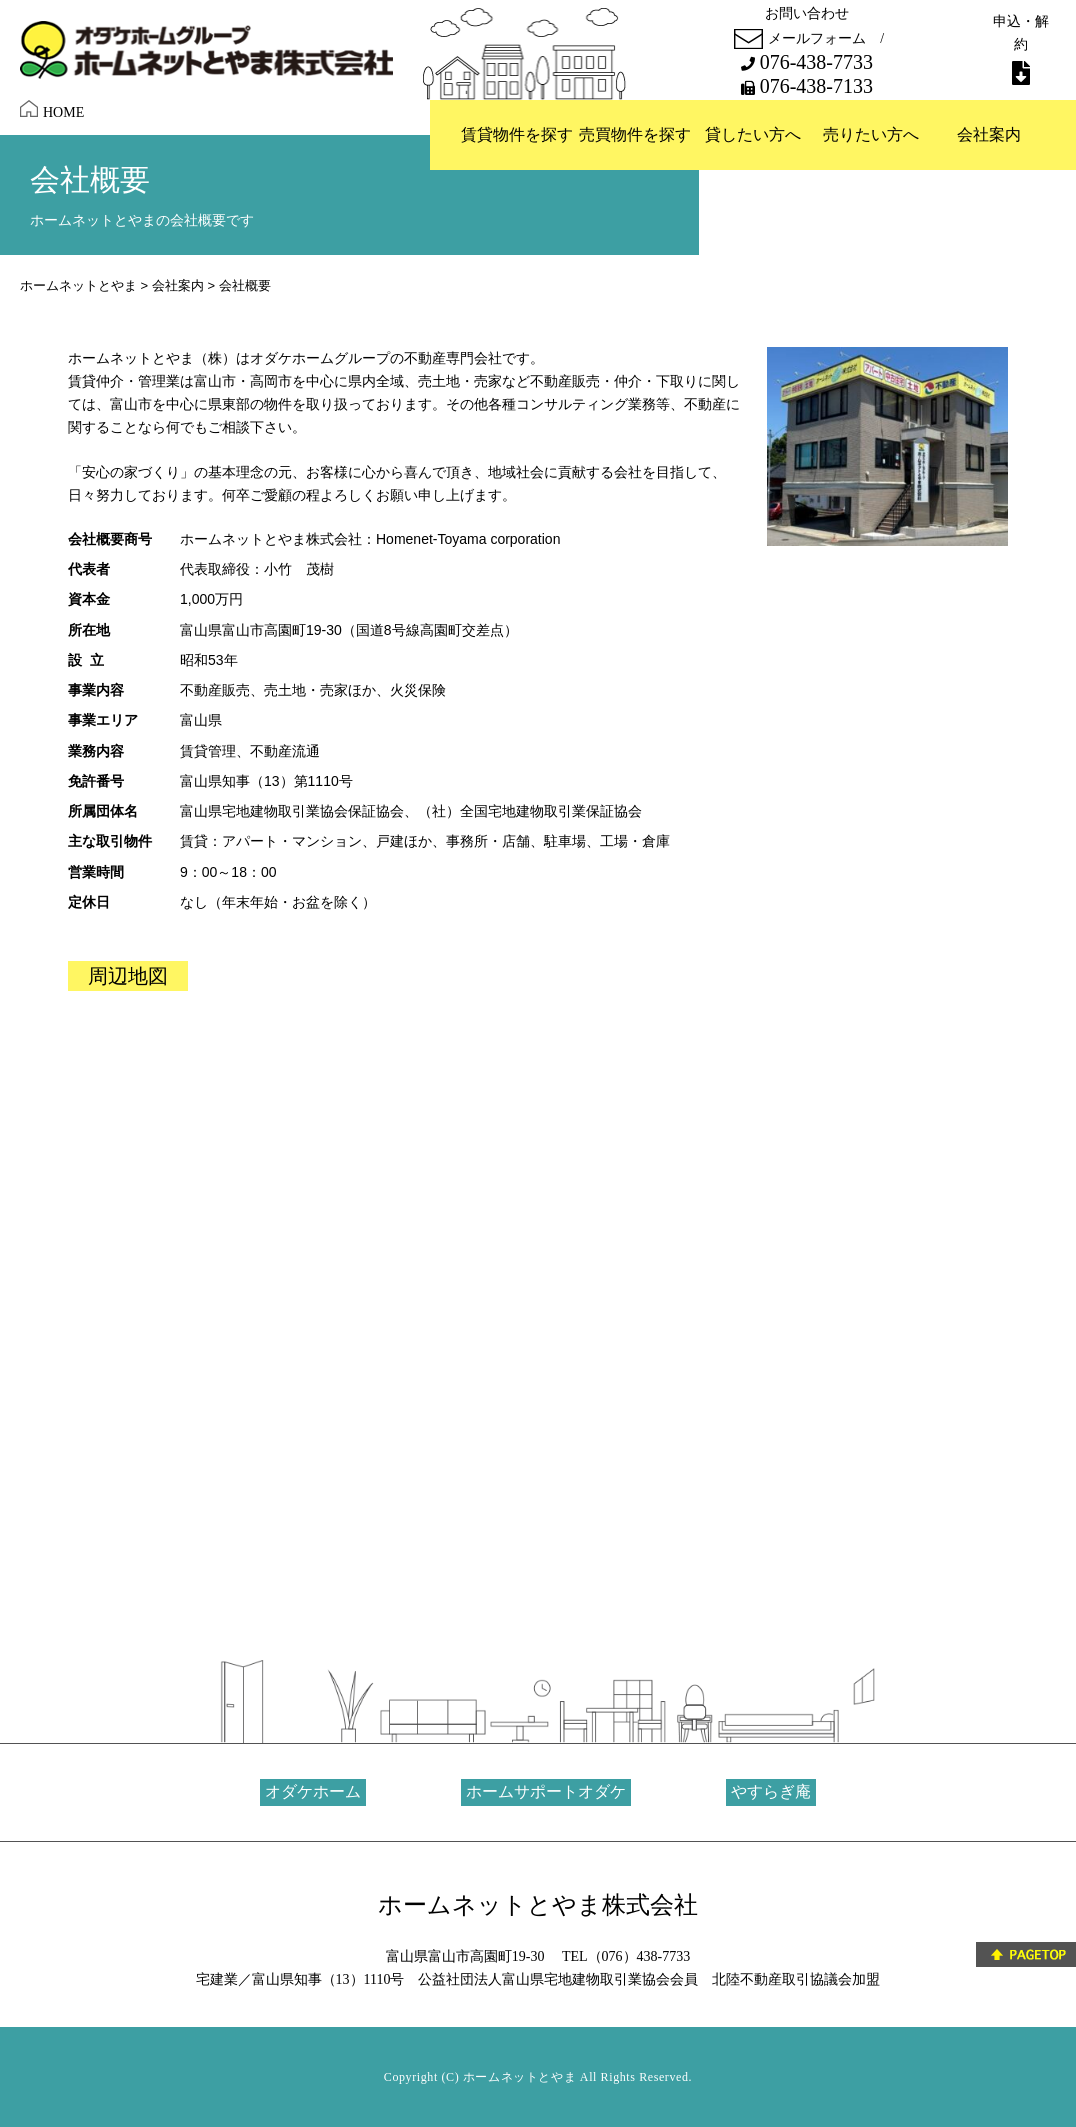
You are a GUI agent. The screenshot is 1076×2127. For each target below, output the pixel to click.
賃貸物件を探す (517, 134)
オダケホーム (313, 1791)
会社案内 (989, 134)
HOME (52, 110)
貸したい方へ (753, 134)
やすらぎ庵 (771, 1791)
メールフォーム (800, 39)
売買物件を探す (635, 134)
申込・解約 (1021, 49)
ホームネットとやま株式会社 (538, 1905)
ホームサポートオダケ (546, 1791)
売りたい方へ (871, 134)
